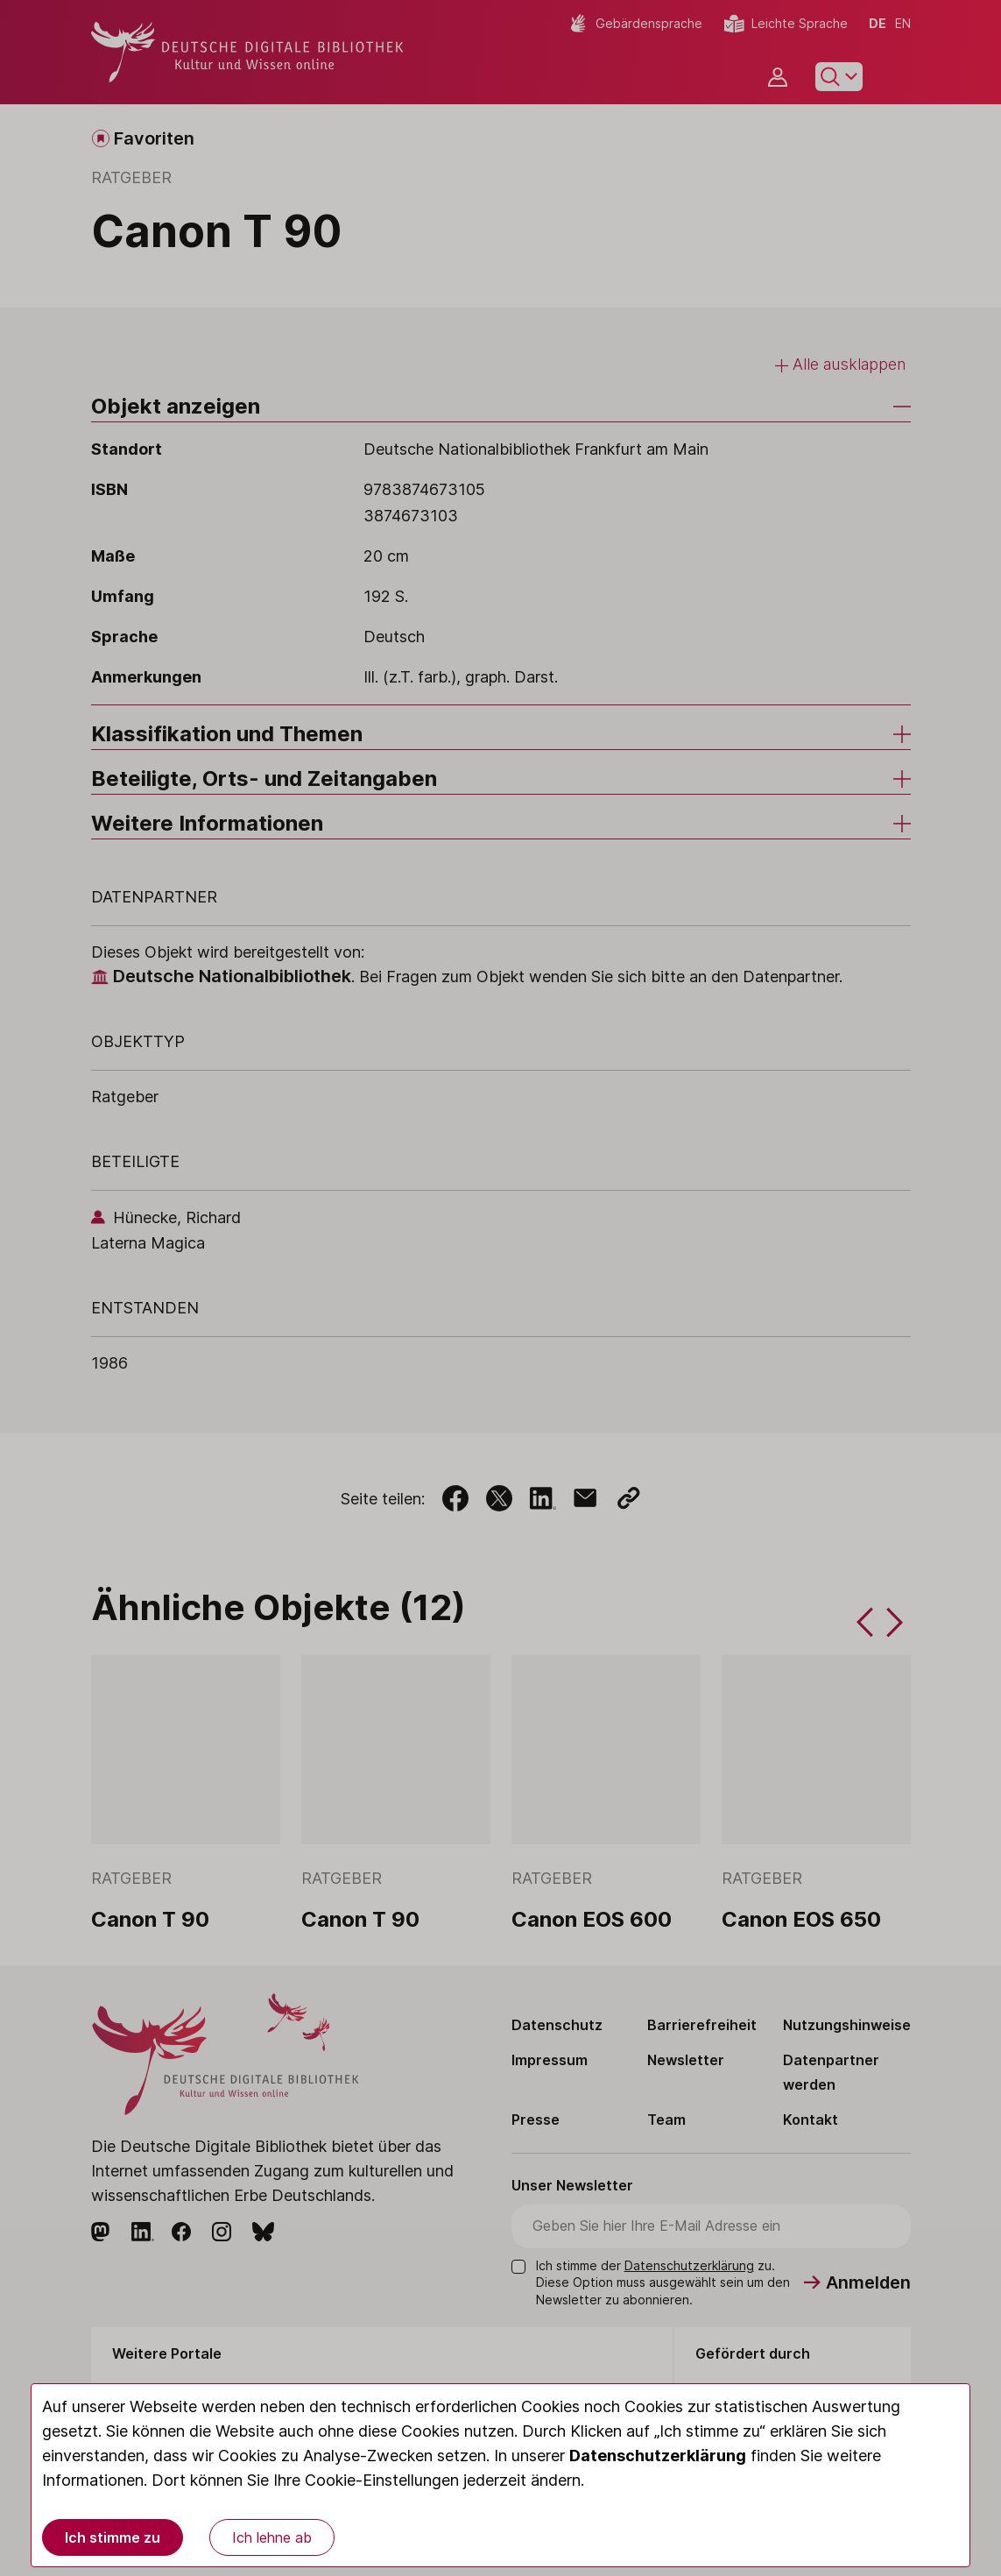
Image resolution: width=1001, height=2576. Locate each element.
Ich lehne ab (272, 2537)
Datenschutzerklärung (657, 2455)
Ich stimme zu (112, 2537)
